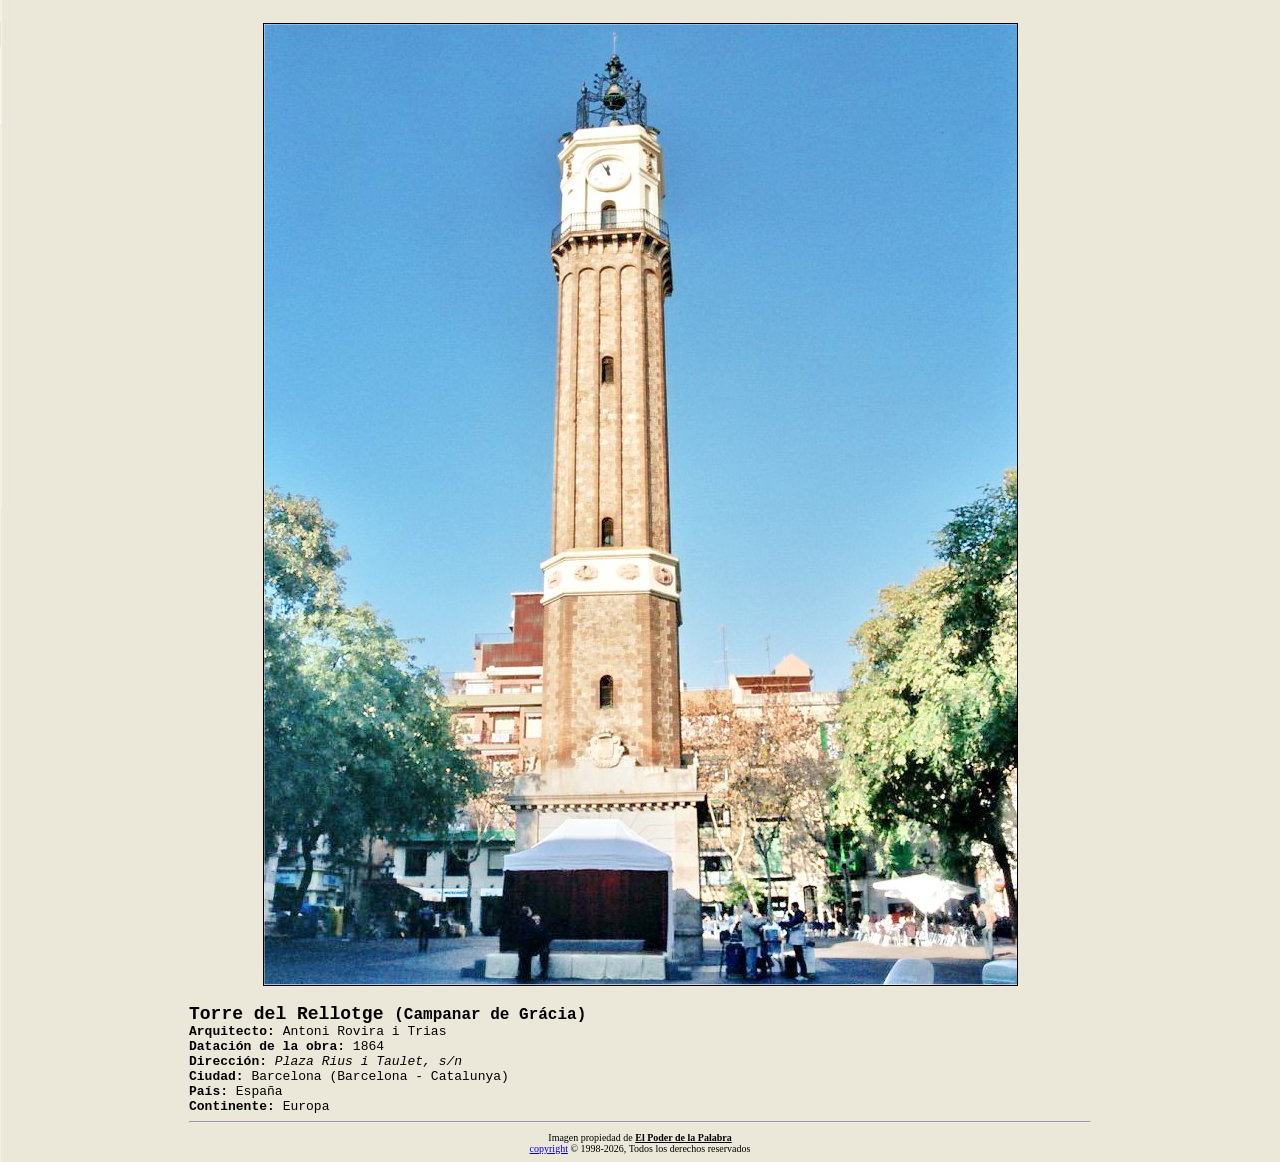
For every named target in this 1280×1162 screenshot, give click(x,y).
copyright (549, 1148)
